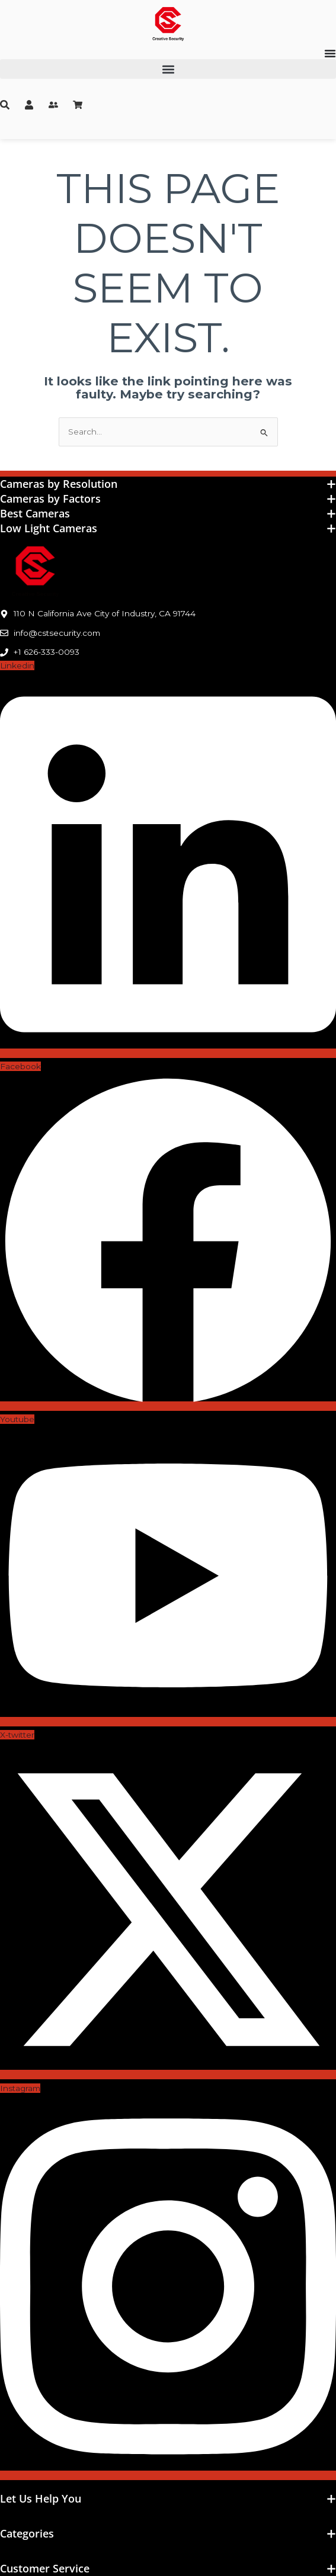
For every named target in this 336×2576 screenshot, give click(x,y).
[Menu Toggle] (330, 53)
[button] (168, 69)
